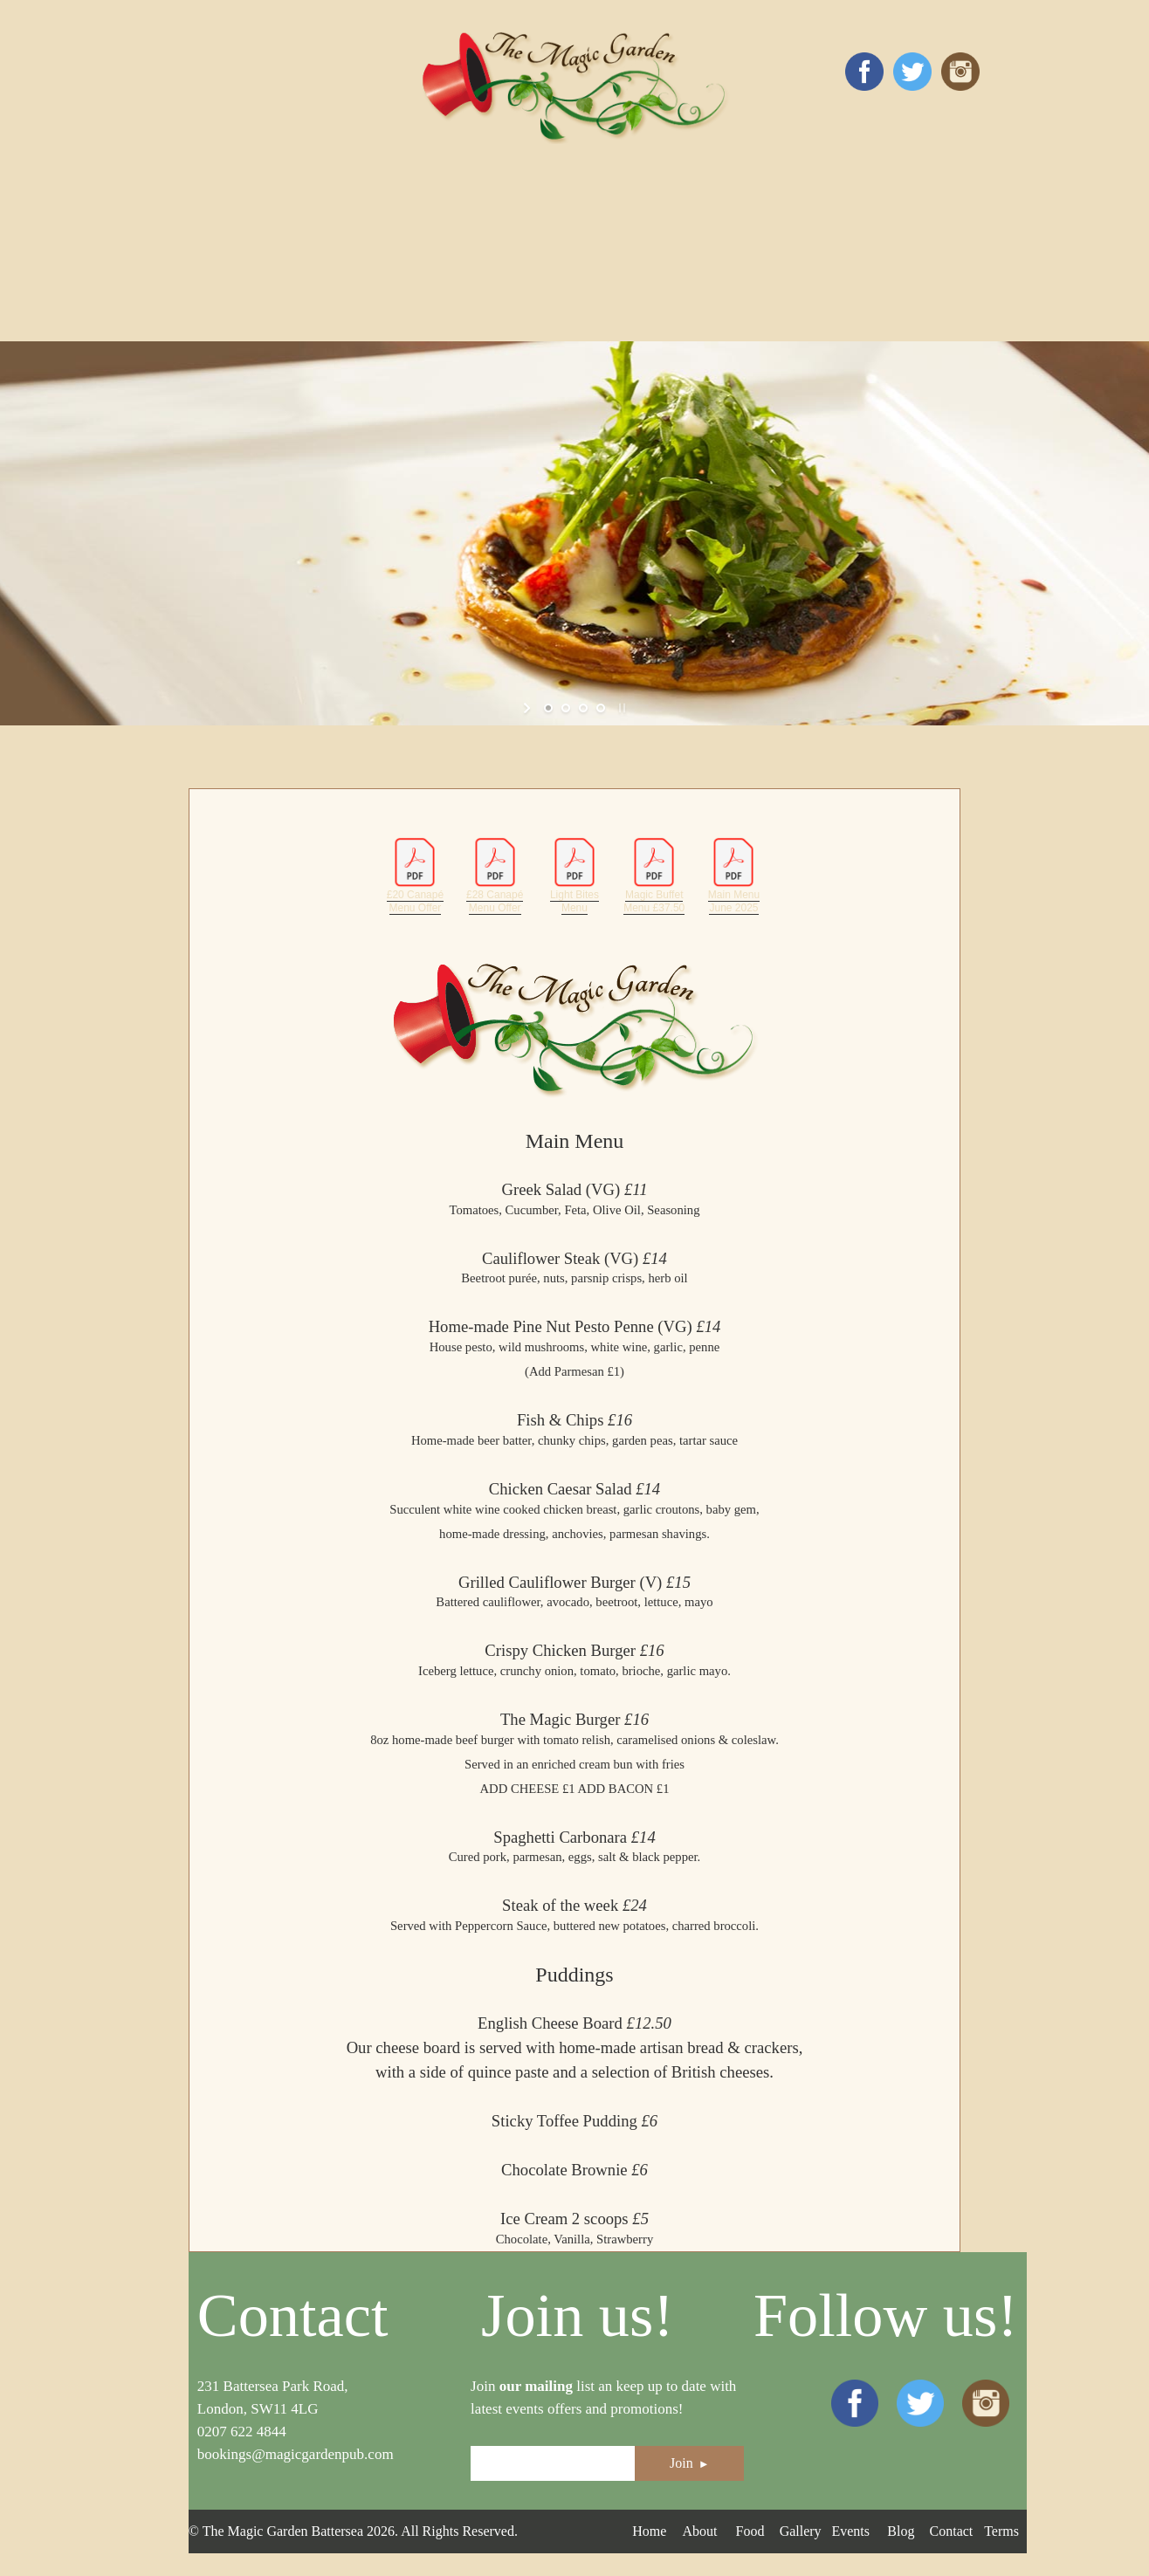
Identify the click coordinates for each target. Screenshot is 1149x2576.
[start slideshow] (529, 708)
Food (750, 2531)
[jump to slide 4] (600, 708)
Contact (952, 2531)
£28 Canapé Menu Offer (494, 875)
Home (649, 2531)
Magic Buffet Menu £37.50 (654, 875)
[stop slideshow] (620, 708)
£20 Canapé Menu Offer (415, 875)
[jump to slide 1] (548, 708)
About (699, 2531)
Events (850, 2531)
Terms (1001, 2531)
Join (690, 2463)
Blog (900, 2531)
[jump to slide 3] (583, 708)
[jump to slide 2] (565, 708)
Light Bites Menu (574, 875)
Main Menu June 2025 (733, 875)
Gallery (801, 2531)
